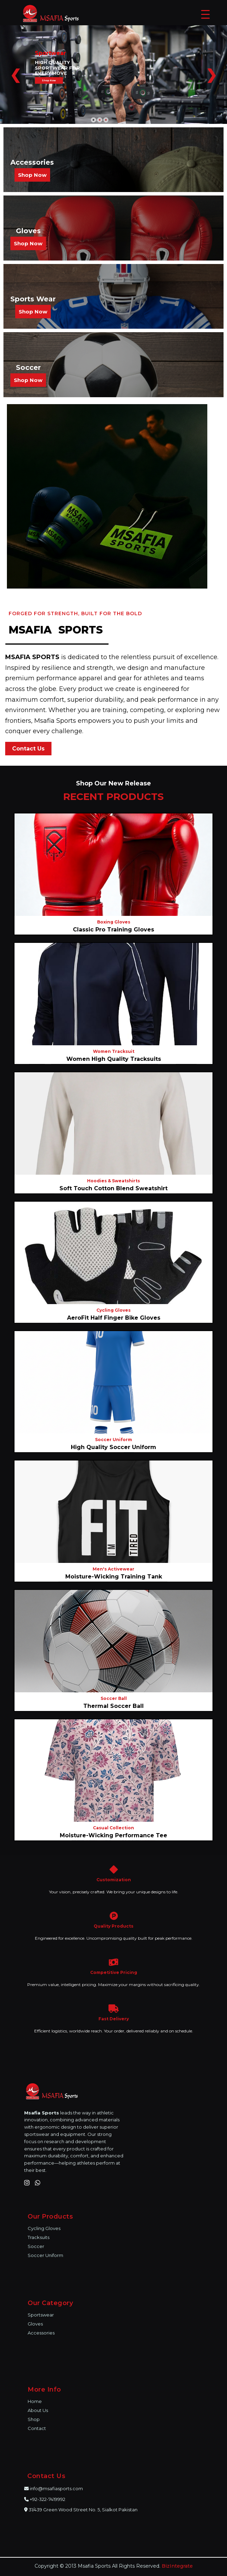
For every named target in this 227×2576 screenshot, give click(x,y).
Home (35, 2401)
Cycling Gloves (44, 2228)
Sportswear (41, 2315)
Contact (37, 2428)
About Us (38, 2410)
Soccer (36, 2246)
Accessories (41, 2333)
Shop (34, 2419)
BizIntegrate (177, 2566)
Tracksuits (38, 2237)
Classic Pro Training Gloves (113, 929)
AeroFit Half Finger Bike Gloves (113, 1317)
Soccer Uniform (45, 2255)
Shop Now (32, 175)
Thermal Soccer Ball (113, 1706)
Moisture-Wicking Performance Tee (113, 1835)
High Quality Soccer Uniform (113, 1447)
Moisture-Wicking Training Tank (113, 1576)
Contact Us (28, 748)
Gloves (35, 2324)
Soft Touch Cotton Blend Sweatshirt (113, 1188)
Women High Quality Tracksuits (113, 1059)
